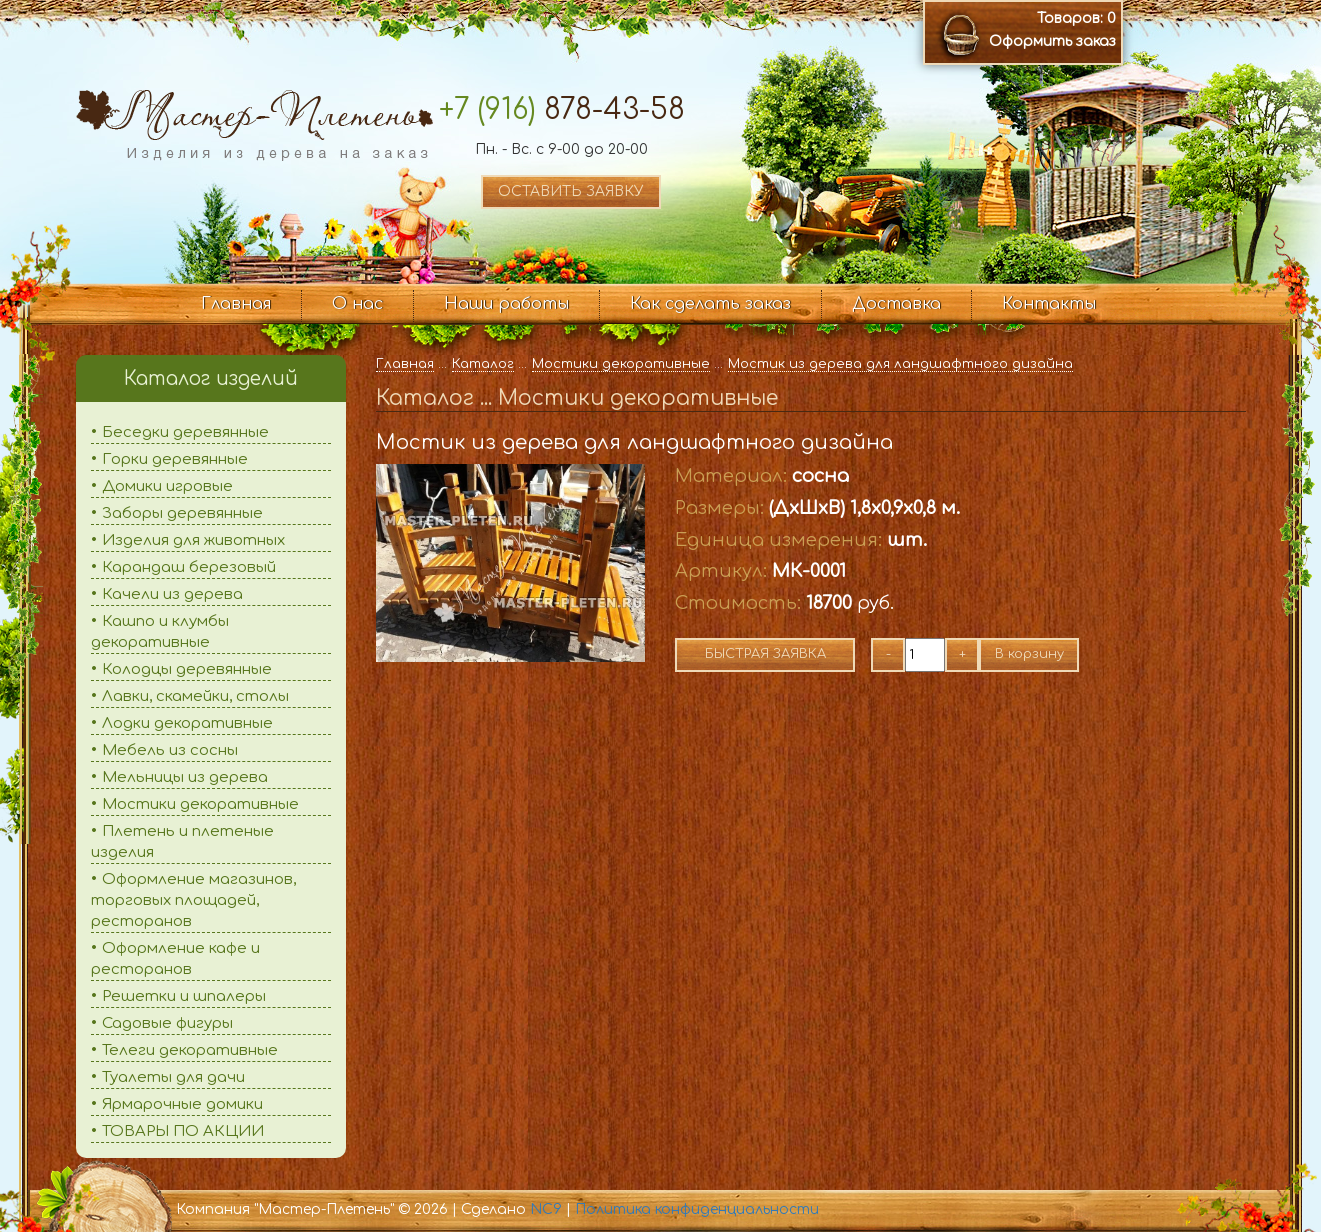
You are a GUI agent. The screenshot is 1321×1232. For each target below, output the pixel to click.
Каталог (483, 364)
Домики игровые (167, 486)
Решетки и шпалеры (184, 996)
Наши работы (506, 304)
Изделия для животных (193, 540)
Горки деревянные (175, 459)
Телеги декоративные (190, 1050)
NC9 (546, 1209)
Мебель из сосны (170, 750)
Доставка (896, 304)
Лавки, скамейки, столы (195, 696)
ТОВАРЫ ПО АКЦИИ (183, 1131)
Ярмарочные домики (182, 1104)
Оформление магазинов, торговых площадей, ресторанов (193, 900)
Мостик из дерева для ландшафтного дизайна (900, 364)
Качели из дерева (172, 594)
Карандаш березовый (189, 567)
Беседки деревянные (185, 432)
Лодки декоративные (187, 723)
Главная (236, 304)
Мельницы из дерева (185, 777)
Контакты (1049, 304)
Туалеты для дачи (173, 1077)
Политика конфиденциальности (697, 1209)
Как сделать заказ (710, 304)
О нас (357, 304)
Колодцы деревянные (187, 669)
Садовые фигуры (167, 1023)
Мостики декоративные (200, 804)
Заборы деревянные (182, 513)
